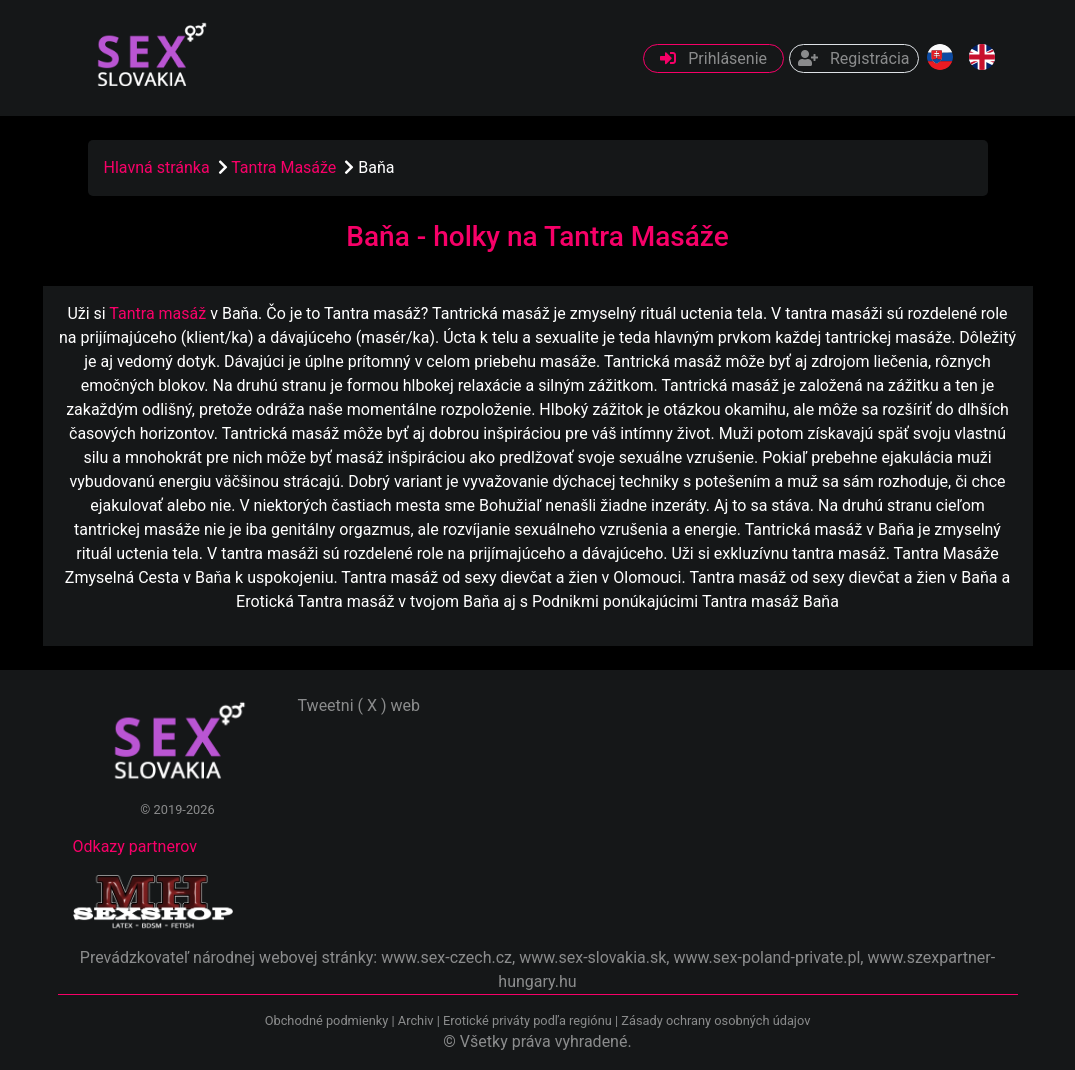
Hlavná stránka (157, 167)
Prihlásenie (713, 58)
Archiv (416, 1020)
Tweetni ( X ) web (359, 705)
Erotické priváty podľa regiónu (527, 1020)
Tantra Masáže (285, 167)
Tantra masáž (157, 313)
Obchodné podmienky (328, 1020)
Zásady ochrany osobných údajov (715, 1020)
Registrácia (853, 58)
